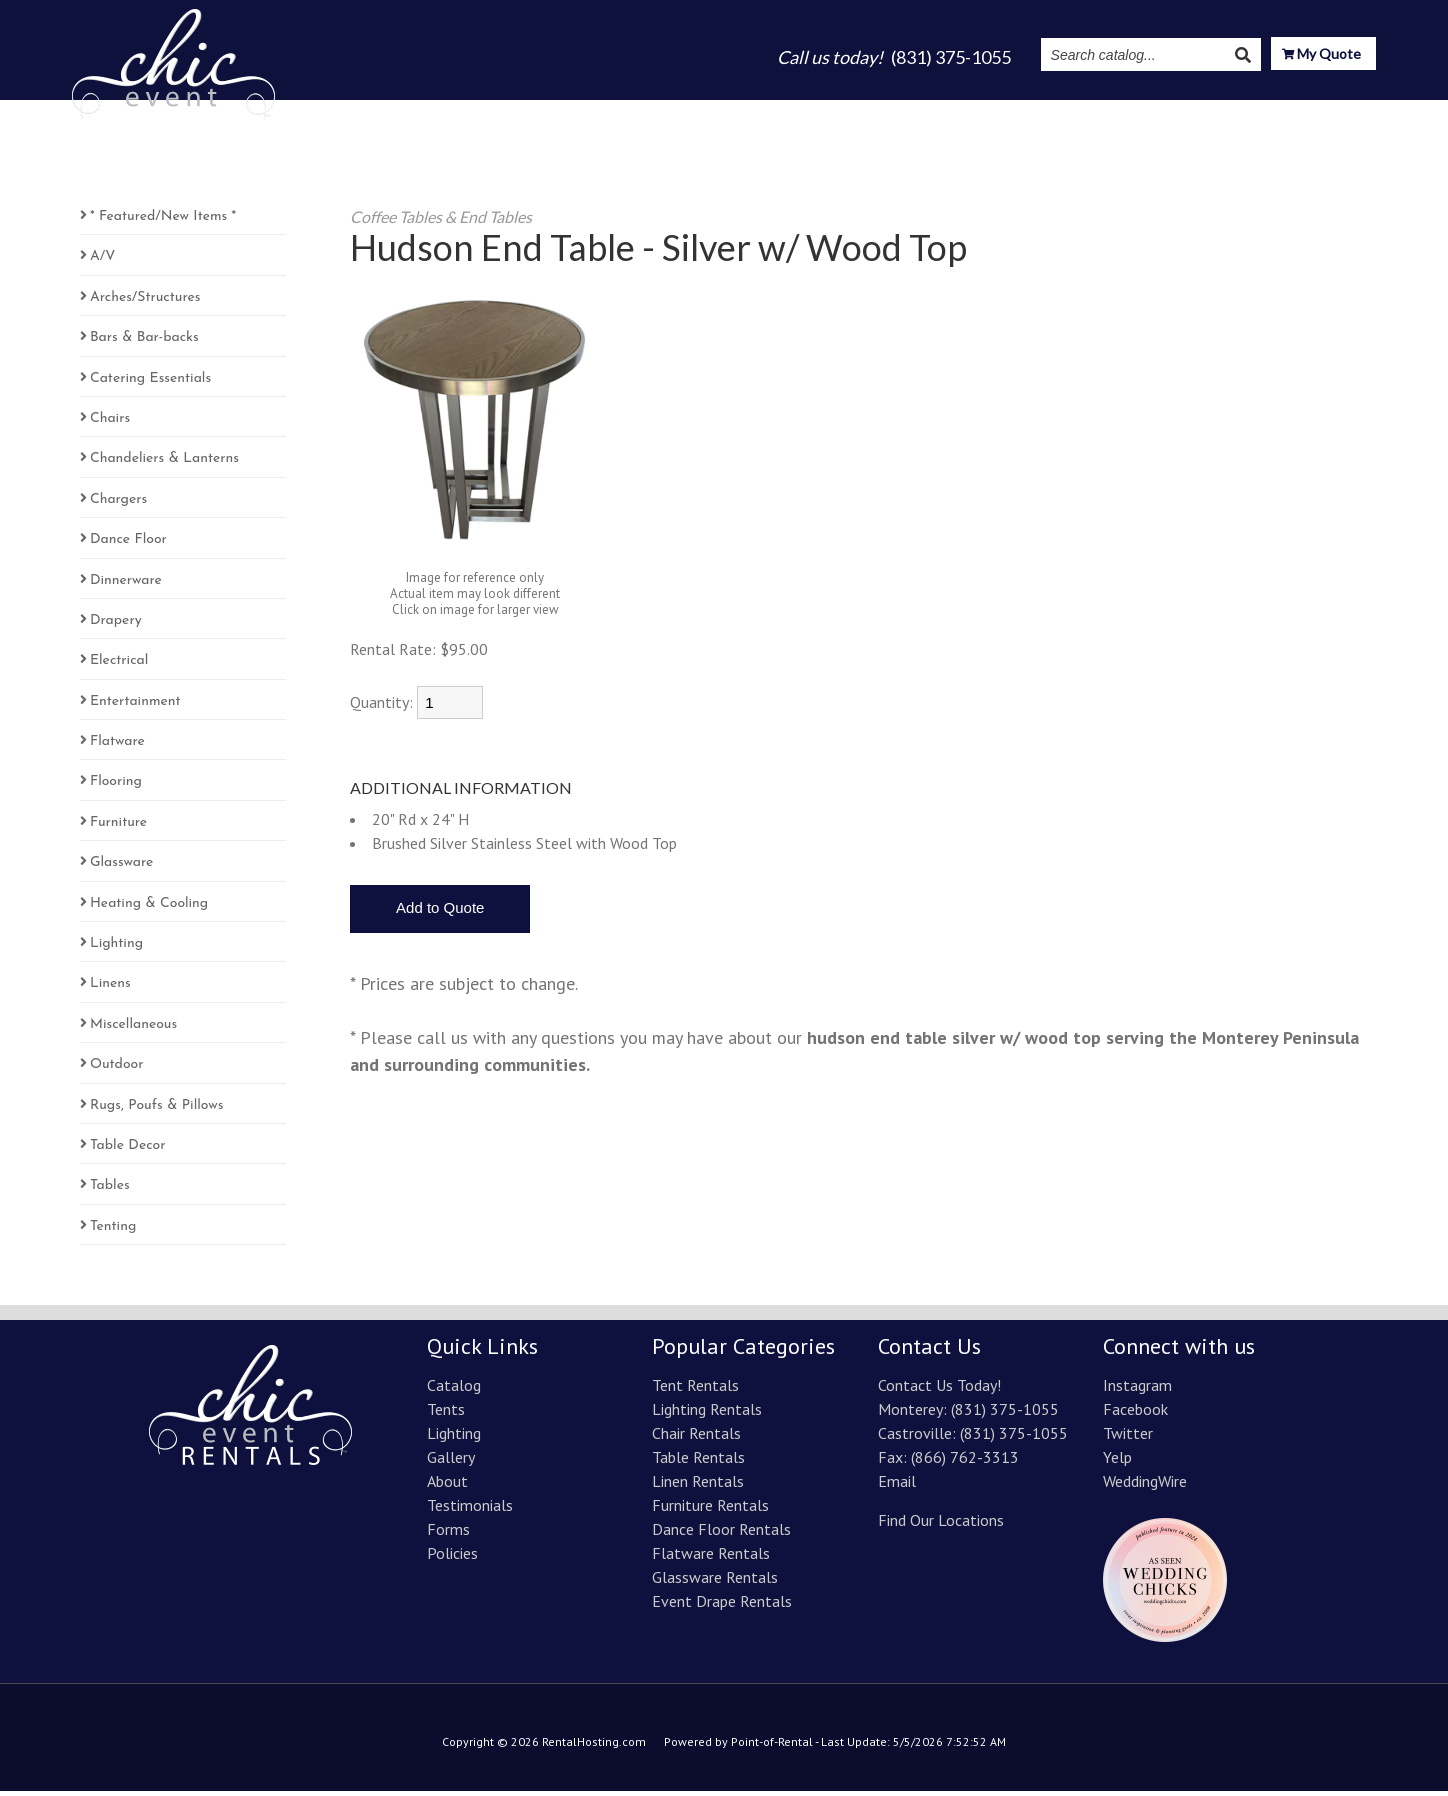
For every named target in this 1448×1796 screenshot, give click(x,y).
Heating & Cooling (149, 908)
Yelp (1117, 1462)
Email (897, 1486)
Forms (448, 1534)
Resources (1245, 112)
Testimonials (1029, 112)
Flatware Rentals (711, 1558)
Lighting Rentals (707, 1414)
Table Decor (128, 1150)
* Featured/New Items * (163, 221)
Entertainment (135, 706)
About (935, 112)
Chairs (110, 423)
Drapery (116, 625)
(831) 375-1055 (1005, 1414)
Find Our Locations (941, 1525)
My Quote (1321, 55)
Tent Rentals (695, 1390)
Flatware (117, 746)
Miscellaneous (133, 1029)
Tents (707, 112)
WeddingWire (1145, 1486)
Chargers (118, 504)
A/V (102, 261)
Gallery (863, 112)
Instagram (1138, 112)
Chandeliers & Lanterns (164, 463)
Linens (110, 988)
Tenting (113, 1231)
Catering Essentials (150, 383)
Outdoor (117, 1069)
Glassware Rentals (715, 1582)
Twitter (1128, 1438)
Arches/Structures (145, 302)
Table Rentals (698, 1462)
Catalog (634, 112)
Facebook (1135, 1414)
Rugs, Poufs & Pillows (156, 1110)
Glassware (121, 867)
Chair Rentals (696, 1438)
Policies (452, 1558)
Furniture (118, 827)
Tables (110, 1190)
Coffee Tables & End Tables (441, 221)
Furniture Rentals (710, 1510)
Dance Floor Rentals (721, 1534)
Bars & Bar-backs (144, 342)
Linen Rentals (698, 1486)
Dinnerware (126, 585)
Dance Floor (128, 544)
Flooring (116, 786)
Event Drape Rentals (722, 1606)
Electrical (119, 665)
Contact (1344, 112)
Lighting (782, 112)
